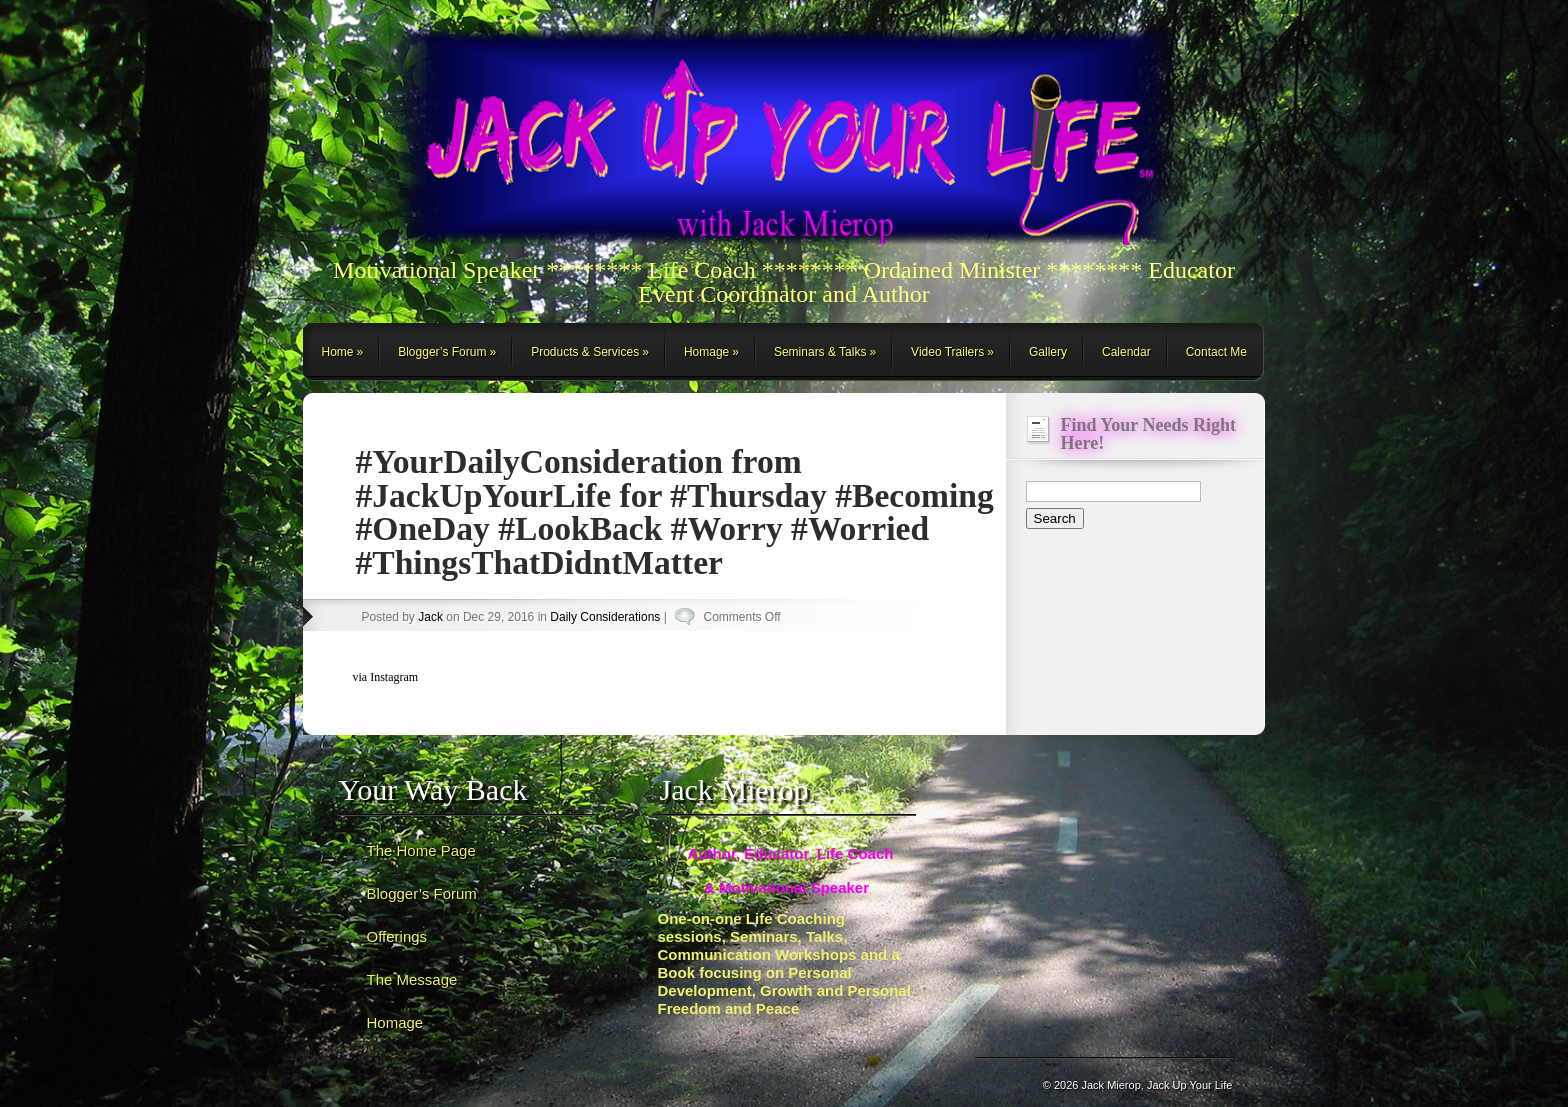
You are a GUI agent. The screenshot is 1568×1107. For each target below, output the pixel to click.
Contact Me (1216, 352)
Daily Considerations (605, 617)
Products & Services (585, 352)
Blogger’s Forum (442, 352)
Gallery (1048, 352)
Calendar (1126, 352)
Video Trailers (947, 352)
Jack (430, 617)
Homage (706, 352)
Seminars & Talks (820, 352)
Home (338, 352)
